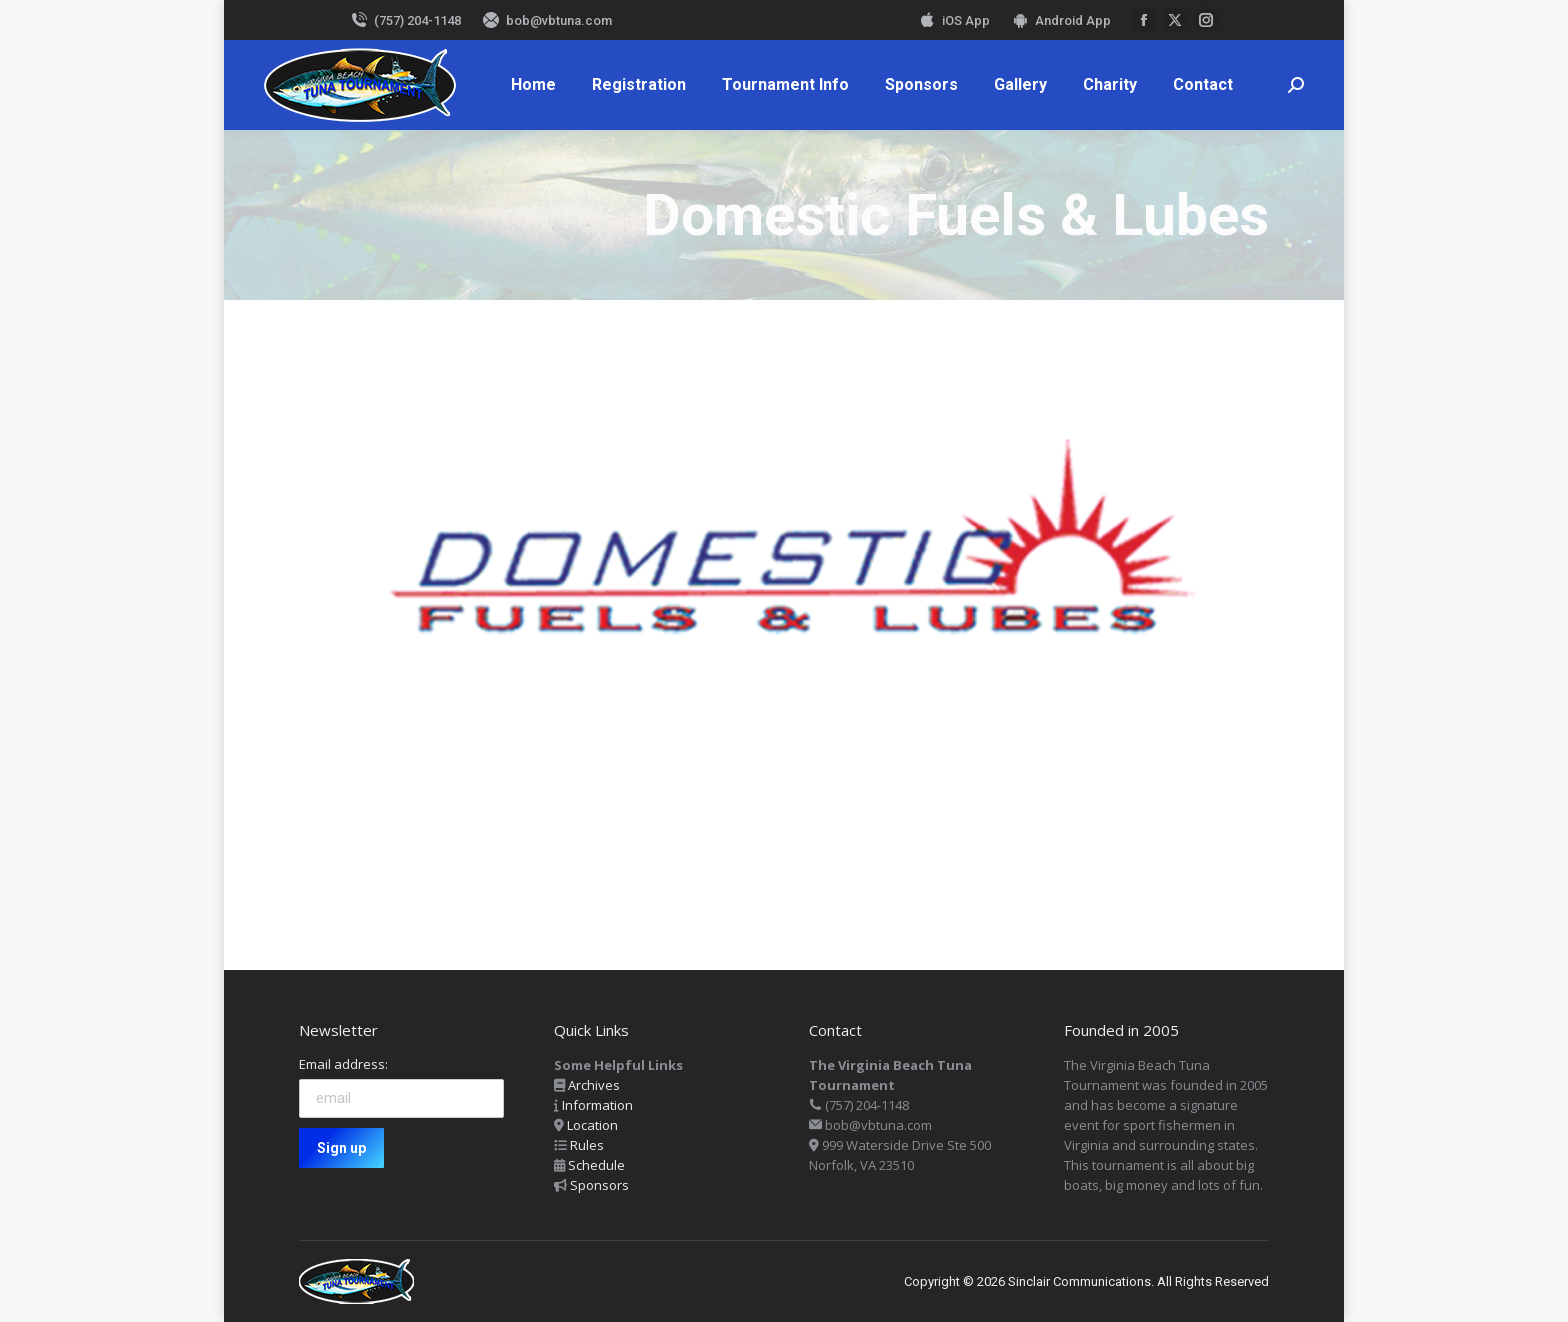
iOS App (953, 20)
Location (592, 1125)
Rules (587, 1145)
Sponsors (599, 1185)
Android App (1060, 20)
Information (597, 1105)
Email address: (343, 1064)
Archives (594, 1085)
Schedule (596, 1165)
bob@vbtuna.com (546, 20)
